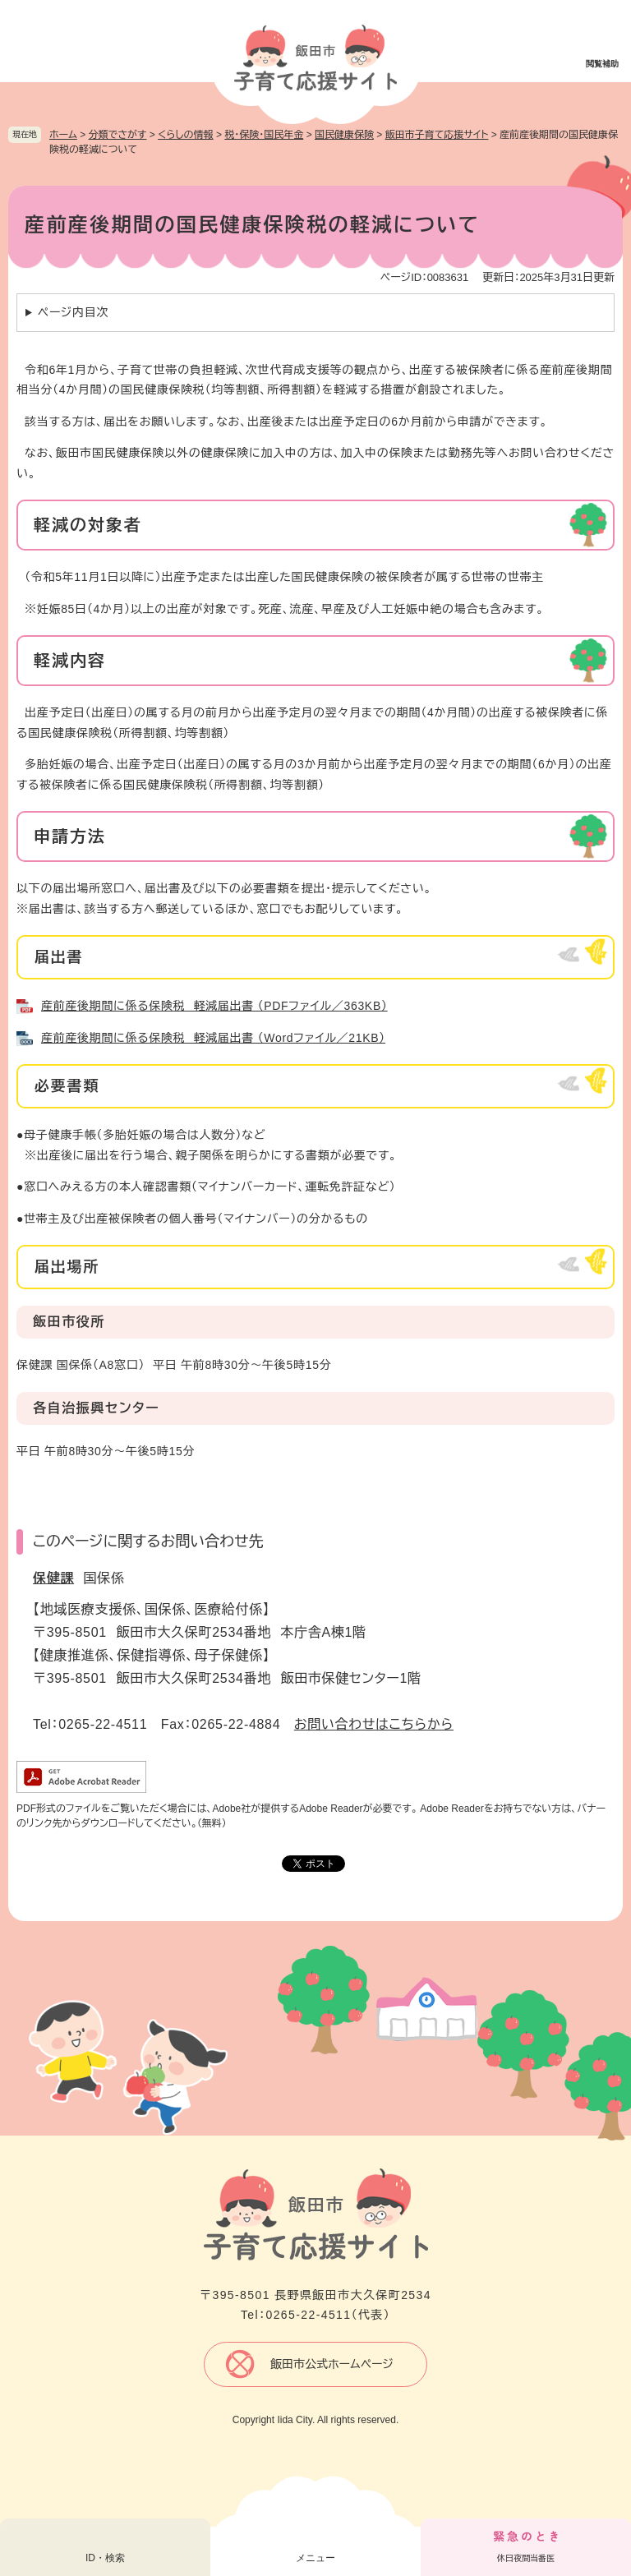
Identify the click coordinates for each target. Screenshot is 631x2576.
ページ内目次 (73, 312)
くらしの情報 (185, 135)
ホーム (63, 135)
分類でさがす (118, 135)
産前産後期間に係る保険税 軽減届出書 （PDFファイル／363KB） (214, 1005)
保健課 (53, 1578)
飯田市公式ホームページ (332, 2364)
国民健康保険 (344, 135)
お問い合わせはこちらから (374, 1724)
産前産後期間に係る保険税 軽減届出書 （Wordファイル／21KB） (213, 1037)
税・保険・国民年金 (263, 135)
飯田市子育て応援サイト (437, 135)
